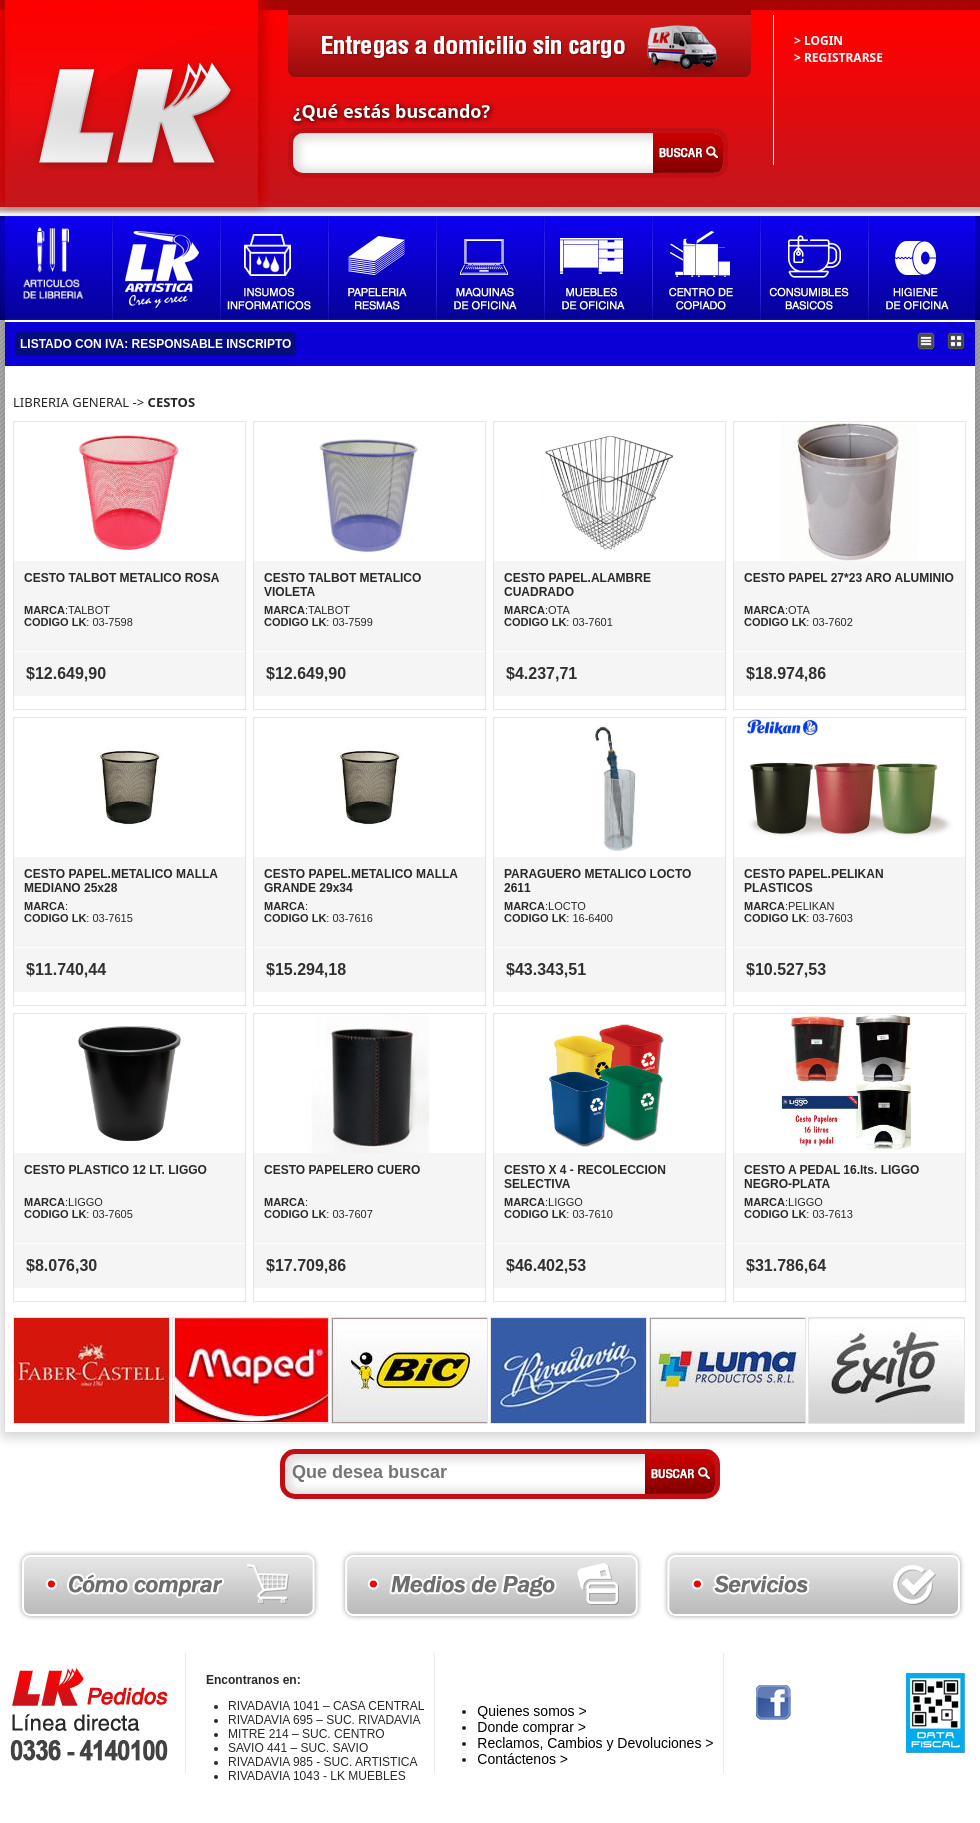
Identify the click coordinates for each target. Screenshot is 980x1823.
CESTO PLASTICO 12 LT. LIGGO (115, 1170)
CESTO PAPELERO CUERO (342, 1170)
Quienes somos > (531, 1711)
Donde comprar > (531, 1727)
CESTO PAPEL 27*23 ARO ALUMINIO (849, 578)
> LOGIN (818, 40)
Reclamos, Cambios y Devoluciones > (595, 1743)
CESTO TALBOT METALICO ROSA (121, 578)
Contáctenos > (522, 1759)
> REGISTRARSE (838, 57)
